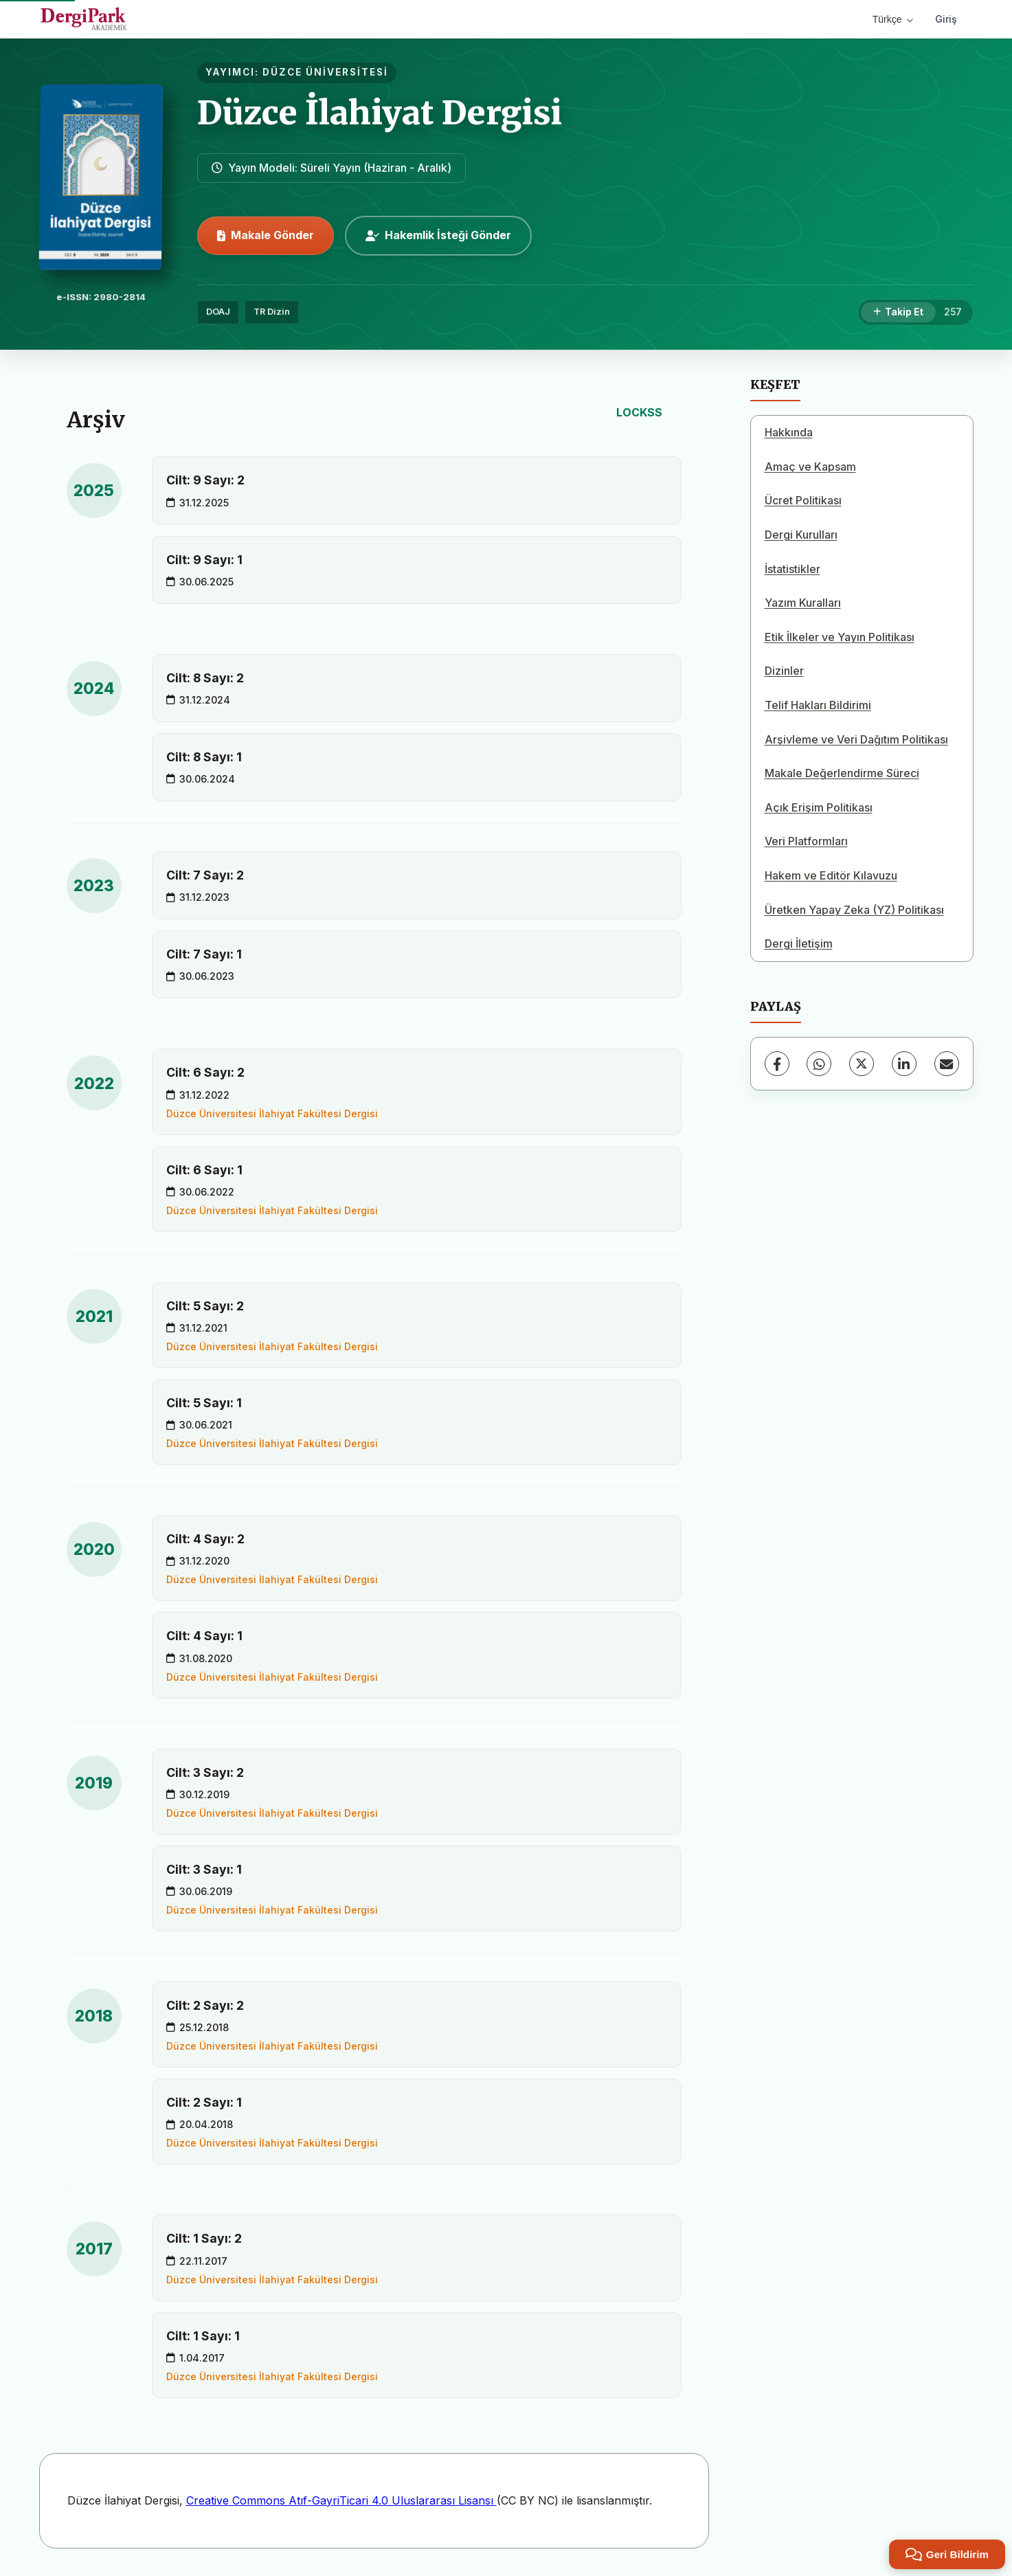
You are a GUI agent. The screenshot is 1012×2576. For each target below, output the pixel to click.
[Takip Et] (898, 312)
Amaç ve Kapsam (810, 466)
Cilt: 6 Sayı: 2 (205, 1072)
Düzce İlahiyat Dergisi (379, 112)
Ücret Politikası (803, 500)
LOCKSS (639, 412)
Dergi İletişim (799, 943)
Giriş (946, 19)
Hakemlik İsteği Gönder (438, 235)
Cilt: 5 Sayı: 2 (205, 1306)
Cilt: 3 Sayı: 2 (205, 1772)
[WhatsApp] (819, 1063)
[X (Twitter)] (861, 1063)
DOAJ (218, 311)
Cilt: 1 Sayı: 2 (204, 2238)
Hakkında (789, 432)
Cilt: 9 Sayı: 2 (205, 480)
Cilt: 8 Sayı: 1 (204, 757)
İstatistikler (792, 569)
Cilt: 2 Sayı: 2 (205, 2005)
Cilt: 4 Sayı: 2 (205, 1539)
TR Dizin (272, 311)
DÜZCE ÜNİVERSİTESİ (325, 72)
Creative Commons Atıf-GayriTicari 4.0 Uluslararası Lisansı (341, 2500)
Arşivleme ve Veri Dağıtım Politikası (856, 739)
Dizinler (784, 670)
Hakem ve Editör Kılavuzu (831, 875)
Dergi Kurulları (801, 534)
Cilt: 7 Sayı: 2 (205, 875)
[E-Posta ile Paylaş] (946, 1063)
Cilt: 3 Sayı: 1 (204, 1869)
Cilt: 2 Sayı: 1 (204, 2102)
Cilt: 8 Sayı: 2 (205, 678)
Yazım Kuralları (803, 602)
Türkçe (893, 19)
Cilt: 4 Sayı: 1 (204, 1635)
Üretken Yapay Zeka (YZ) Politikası (854, 910)
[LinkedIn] (904, 1063)
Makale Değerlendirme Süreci (842, 773)
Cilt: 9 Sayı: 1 (204, 559)
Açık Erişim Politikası (819, 807)
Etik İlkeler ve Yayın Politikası (839, 637)
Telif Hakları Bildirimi (818, 705)
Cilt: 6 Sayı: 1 (204, 1170)
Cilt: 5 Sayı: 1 (204, 1403)
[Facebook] (777, 1063)
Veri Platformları (806, 841)
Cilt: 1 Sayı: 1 (203, 2336)
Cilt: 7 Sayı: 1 (204, 954)
